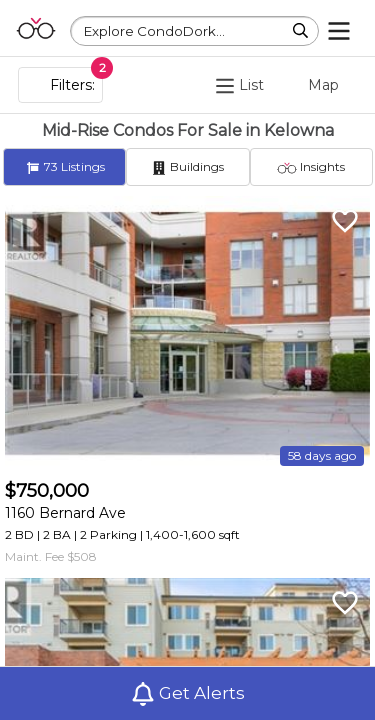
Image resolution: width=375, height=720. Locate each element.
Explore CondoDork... (154, 31)
